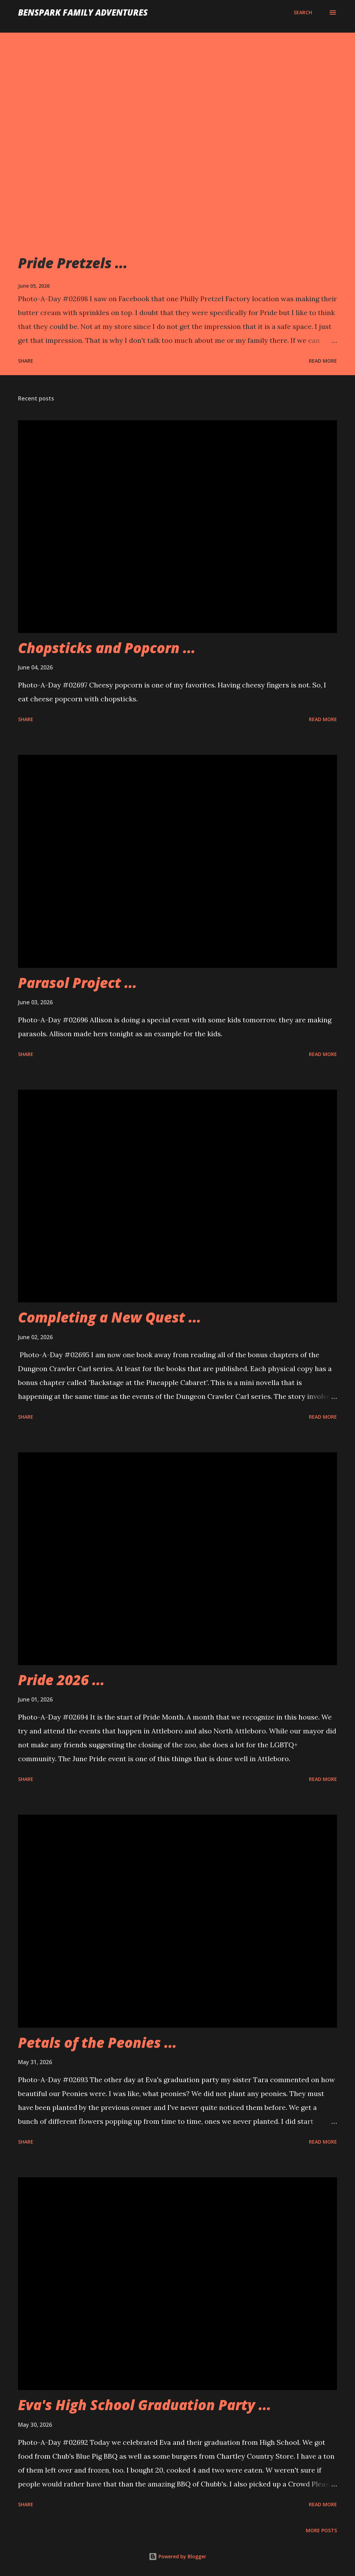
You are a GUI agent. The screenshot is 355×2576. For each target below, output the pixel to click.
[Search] (303, 12)
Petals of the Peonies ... (97, 2042)
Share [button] (25, 360)
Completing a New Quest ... (109, 1317)
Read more (323, 360)
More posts (321, 2530)
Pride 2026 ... (61, 1679)
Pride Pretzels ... (73, 262)
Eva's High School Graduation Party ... (144, 2404)
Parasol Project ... (77, 982)
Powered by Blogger (177, 2556)
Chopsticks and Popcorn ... (107, 647)
